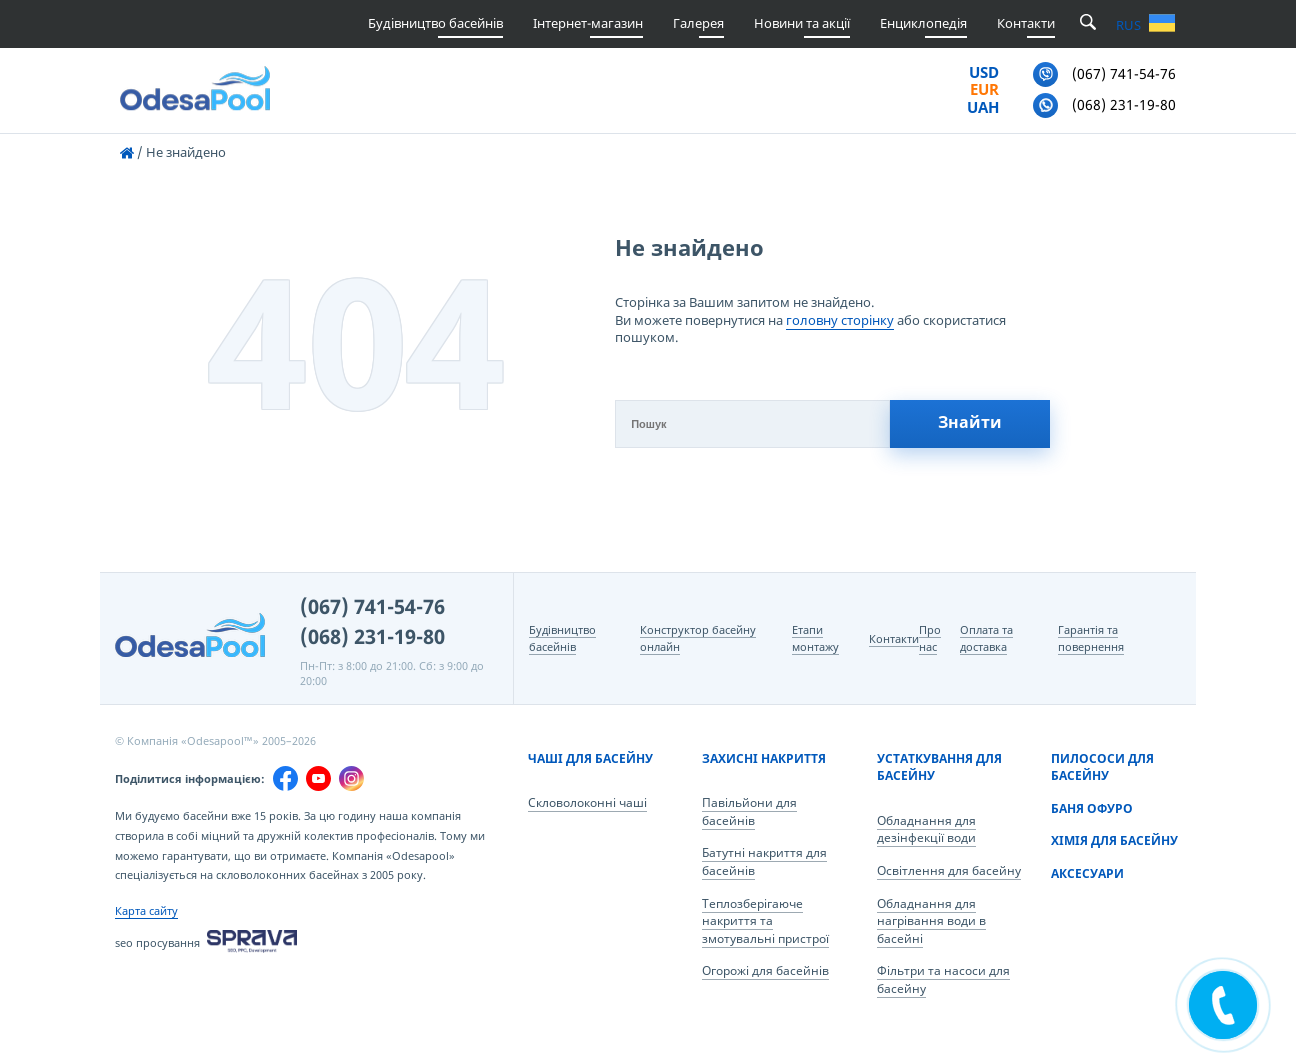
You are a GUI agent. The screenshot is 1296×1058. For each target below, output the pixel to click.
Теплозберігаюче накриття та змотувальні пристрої (765, 921)
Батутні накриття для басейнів (764, 861)
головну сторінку (840, 320)
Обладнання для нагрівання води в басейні (931, 921)
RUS (1128, 25)
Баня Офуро (1092, 808)
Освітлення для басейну (949, 870)
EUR (984, 90)
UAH (983, 108)
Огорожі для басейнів (765, 970)
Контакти (1026, 23)
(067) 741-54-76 (372, 606)
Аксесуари (1087, 873)
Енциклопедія (923, 23)
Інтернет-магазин (588, 23)
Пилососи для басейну (1102, 767)
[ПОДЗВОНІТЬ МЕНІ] (1223, 1005)
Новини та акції (802, 23)
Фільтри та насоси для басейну (943, 979)
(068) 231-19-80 (372, 636)
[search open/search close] (1088, 24)
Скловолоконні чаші (587, 802)
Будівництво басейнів (435, 23)
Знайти (970, 422)
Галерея (698, 23)
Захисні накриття (764, 758)
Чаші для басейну (590, 758)
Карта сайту (146, 910)
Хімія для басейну (1114, 840)
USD (984, 73)
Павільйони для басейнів (749, 811)
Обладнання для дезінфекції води (926, 829)
